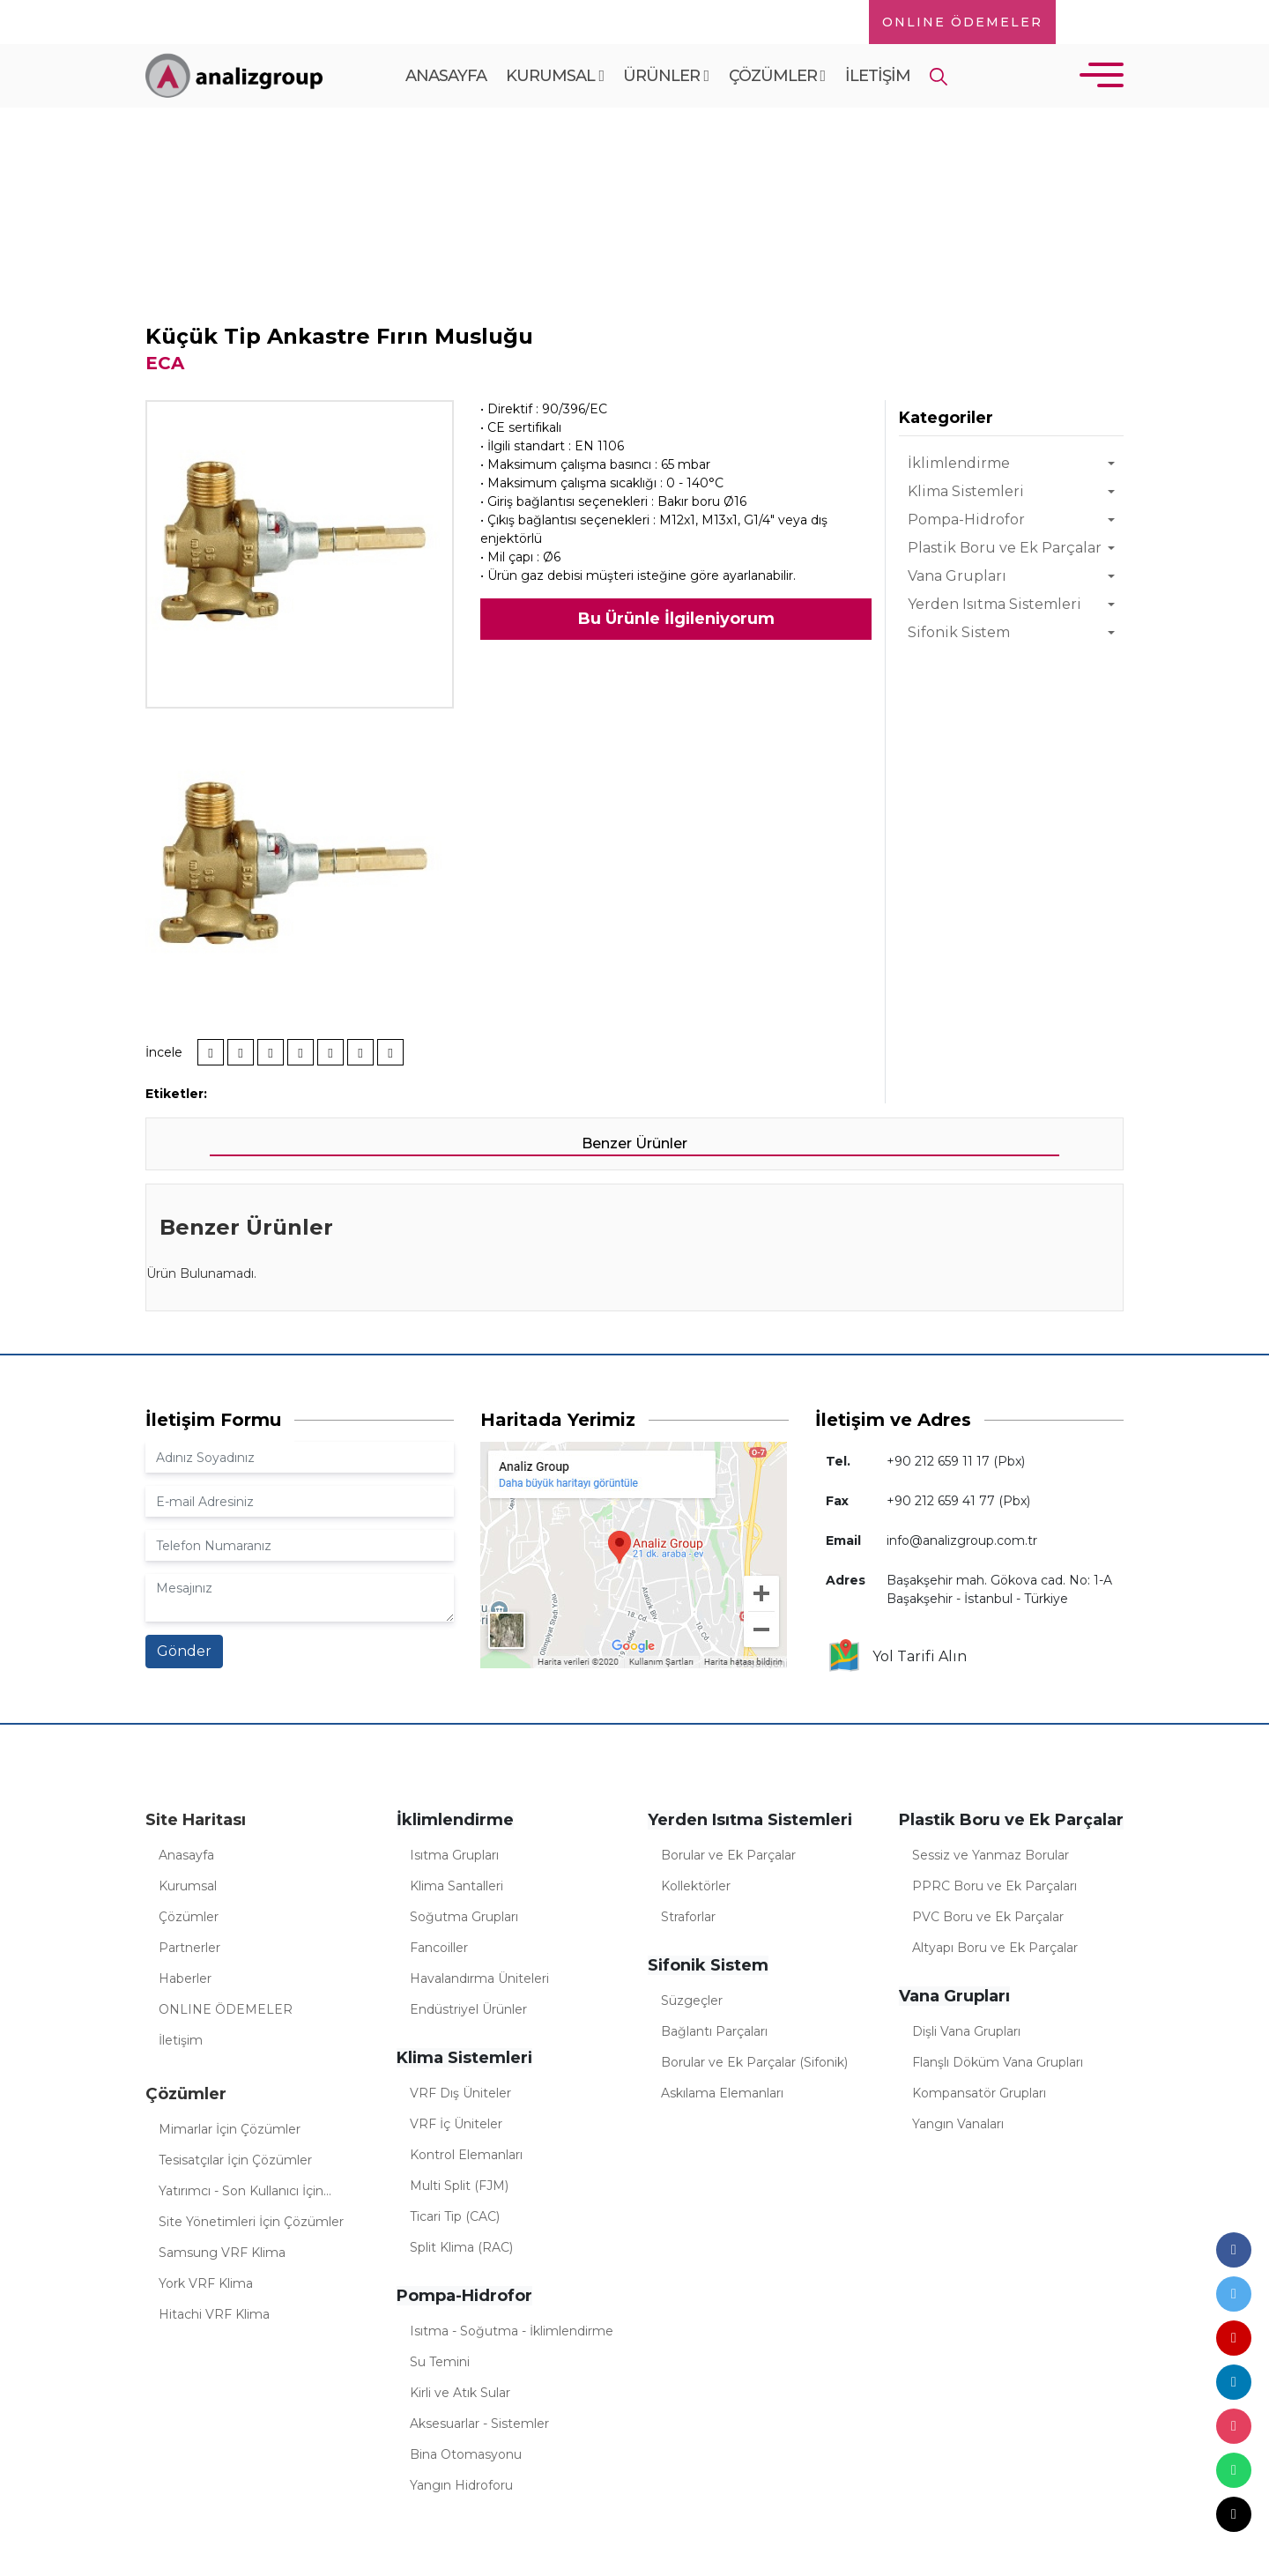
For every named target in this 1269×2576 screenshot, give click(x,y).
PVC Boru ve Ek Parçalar (988, 1917)
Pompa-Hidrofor (966, 519)
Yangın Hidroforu (461, 2485)
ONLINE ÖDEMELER (962, 22)
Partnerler (189, 1948)
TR (1088, 22)
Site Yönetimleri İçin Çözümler (251, 2222)
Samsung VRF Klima (222, 2252)
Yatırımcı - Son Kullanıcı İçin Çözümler (241, 2193)
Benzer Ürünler (634, 1143)
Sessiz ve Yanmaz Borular (990, 1855)
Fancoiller (439, 1948)
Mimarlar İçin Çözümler (230, 2129)
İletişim (877, 75)
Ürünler (666, 75)
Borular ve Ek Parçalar (728, 1855)
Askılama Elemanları (722, 2093)
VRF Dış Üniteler (460, 2093)
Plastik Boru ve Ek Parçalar (1005, 547)
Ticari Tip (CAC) (455, 2216)
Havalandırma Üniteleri (479, 1978)
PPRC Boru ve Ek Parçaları (994, 1886)
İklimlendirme (959, 463)
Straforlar (688, 1917)
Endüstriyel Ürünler (468, 2009)
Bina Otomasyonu (466, 2454)
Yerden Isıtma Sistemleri (994, 604)
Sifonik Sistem (959, 632)
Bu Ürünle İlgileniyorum (676, 618)
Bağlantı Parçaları (714, 2031)
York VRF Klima (206, 2283)
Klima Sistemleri (966, 491)
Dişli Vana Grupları (966, 2031)
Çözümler (777, 75)
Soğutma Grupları (464, 1917)
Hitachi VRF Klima (214, 2314)
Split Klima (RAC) (461, 2247)
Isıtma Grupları (454, 1855)
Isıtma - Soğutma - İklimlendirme (511, 2331)
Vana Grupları (957, 576)
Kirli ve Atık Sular (460, 2393)
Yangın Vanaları (958, 2124)
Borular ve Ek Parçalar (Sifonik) (754, 2062)
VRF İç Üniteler (456, 2124)
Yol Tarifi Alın (897, 1656)
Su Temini (440, 2362)
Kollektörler (696, 1886)
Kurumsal (555, 75)
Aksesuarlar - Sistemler (479, 2423)
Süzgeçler (692, 2000)
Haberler (185, 1978)
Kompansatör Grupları (979, 2093)
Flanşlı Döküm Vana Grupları (997, 2062)
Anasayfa (445, 75)
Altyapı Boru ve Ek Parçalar (995, 1948)
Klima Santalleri (456, 1886)
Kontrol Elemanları (466, 2155)
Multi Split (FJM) (459, 2186)
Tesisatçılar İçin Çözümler (235, 2160)
